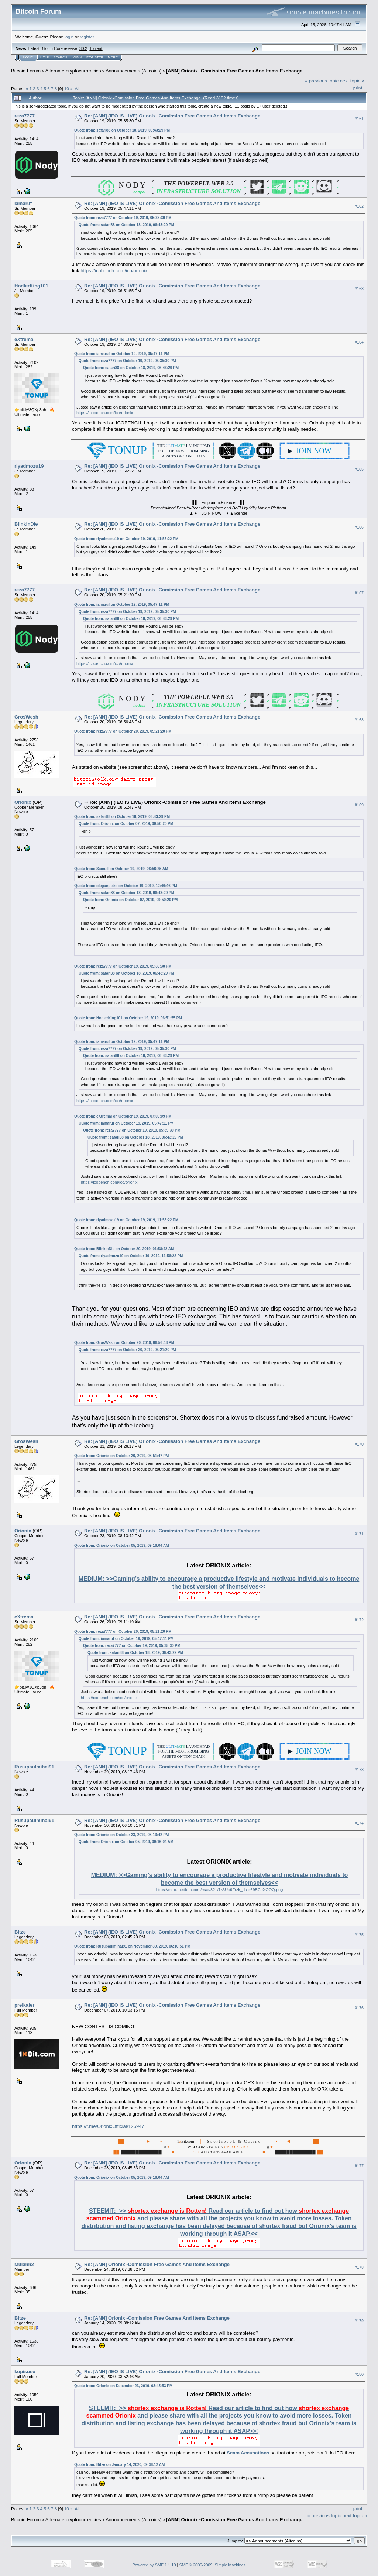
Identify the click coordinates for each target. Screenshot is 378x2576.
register (87, 36)
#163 (359, 288)
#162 (359, 206)
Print (357, 88)
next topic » (352, 80)
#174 (359, 1823)
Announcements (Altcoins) (134, 71)
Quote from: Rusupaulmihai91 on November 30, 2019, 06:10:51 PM (132, 1946)
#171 (359, 1534)
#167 (359, 593)
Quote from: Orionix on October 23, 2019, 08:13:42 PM (121, 1835)
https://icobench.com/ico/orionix (113, 270)
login (69, 36)
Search (61, 57)
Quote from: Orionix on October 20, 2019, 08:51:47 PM (121, 1456)
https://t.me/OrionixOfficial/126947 (108, 2126)
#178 (359, 2267)
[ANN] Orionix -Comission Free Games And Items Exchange (234, 71)
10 (66, 88)
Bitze (20, 1932)
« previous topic (322, 80)
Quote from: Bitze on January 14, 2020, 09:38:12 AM (119, 2465)
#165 (359, 469)
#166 (359, 527)
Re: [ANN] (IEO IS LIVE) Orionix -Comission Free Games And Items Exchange (172, 116)
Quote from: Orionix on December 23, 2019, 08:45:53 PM (123, 2386)
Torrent (96, 48)
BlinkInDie (26, 524)
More (113, 57)
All (77, 88)
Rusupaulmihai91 (34, 1767)
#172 (359, 1620)
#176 (359, 2008)
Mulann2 (24, 2264)
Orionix (22, 802)
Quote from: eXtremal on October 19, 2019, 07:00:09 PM (122, 1116)
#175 (359, 1934)
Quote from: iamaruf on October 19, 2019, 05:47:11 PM (121, 354)
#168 (359, 720)
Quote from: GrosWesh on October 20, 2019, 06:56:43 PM (124, 1343)
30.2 (83, 48)
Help (44, 57)
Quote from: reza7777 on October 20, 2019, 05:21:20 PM (122, 731)
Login (77, 57)
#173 (359, 1769)
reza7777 (24, 116)
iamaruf (23, 203)
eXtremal (24, 339)
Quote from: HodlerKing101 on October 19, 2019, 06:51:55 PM (128, 1018)
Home (28, 57)
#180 (359, 2374)
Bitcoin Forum (26, 71)
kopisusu (24, 2371)
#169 (359, 805)
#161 (359, 118)
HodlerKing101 (31, 286)
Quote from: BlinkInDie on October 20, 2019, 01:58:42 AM (124, 1249)
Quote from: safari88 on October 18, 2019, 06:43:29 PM (122, 130)
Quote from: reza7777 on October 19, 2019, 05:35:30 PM (122, 218)
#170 (359, 1444)
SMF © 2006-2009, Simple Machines (212, 2565)
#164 (359, 342)
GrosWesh (26, 717)
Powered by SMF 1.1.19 (154, 2565)
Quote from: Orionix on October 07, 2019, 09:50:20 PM (126, 824)
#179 (359, 2321)
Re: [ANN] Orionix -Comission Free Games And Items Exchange (157, 2264)
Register (94, 57)
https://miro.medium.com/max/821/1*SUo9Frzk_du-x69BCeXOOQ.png (219, 1889)
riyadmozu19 (29, 466)
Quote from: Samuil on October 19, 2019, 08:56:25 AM (121, 869)
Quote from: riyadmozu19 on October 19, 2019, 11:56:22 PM (126, 539)
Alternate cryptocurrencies (73, 71)
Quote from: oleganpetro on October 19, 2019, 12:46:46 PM (125, 886)
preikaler (24, 2005)
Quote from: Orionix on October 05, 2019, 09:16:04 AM (121, 1545)
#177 (359, 2166)
